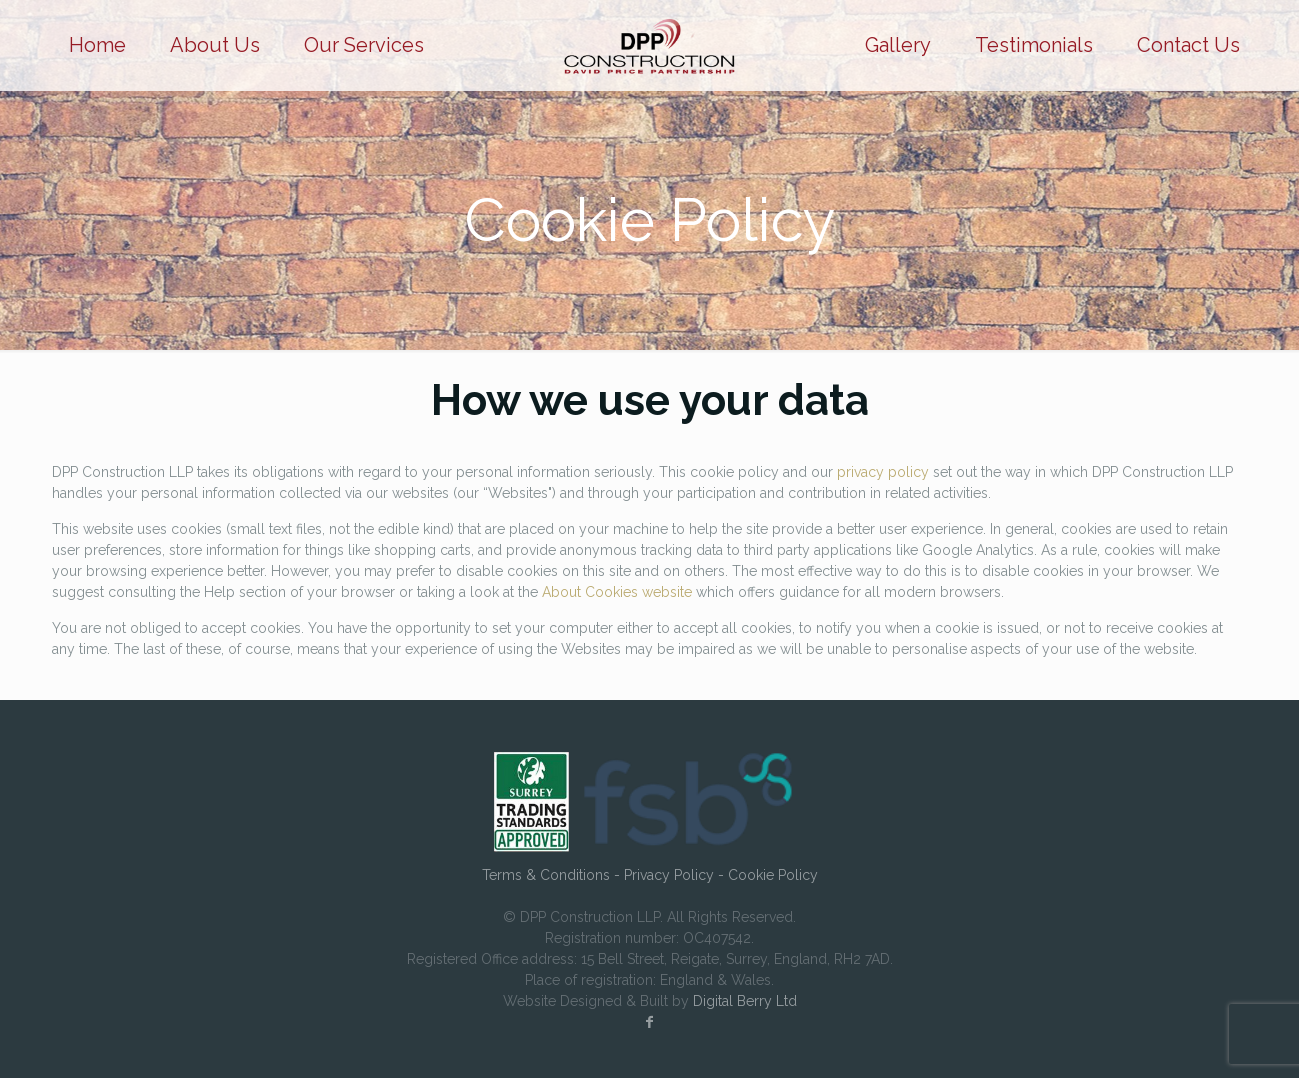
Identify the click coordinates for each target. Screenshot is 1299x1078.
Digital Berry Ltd (745, 1001)
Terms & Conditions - (553, 875)
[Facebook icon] (650, 1022)
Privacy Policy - (676, 875)
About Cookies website (617, 592)
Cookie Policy (773, 875)
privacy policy (883, 472)
